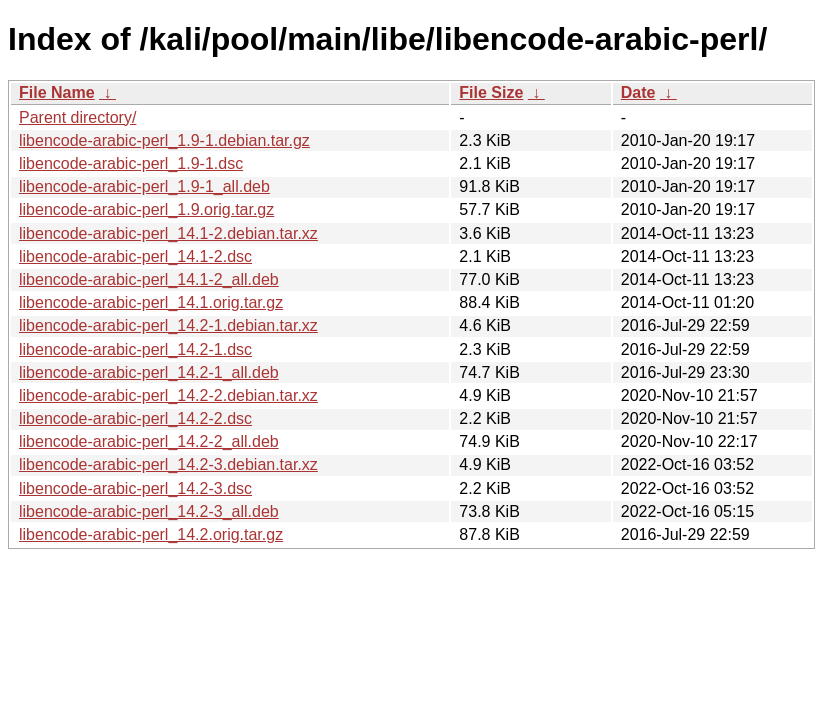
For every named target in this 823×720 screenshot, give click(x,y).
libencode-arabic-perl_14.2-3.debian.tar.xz (168, 464)
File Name (57, 92)
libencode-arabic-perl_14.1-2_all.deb (149, 279)
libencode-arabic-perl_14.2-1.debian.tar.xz (168, 325)
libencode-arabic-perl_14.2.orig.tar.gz (151, 534)
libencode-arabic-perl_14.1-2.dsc (135, 256)
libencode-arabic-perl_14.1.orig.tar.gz (151, 302)
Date (638, 92)
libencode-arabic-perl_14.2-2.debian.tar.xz (168, 395)
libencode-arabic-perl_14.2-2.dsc (135, 418)
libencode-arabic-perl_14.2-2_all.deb (149, 441)
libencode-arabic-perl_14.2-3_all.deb (149, 511)
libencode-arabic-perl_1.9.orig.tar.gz (146, 209)
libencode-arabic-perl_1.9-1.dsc (131, 163)
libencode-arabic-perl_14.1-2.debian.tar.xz (168, 233)
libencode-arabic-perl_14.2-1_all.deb (149, 372)
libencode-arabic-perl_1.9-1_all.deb (144, 186)
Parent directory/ (77, 117)
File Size (491, 92)
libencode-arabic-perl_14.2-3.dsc (135, 488)
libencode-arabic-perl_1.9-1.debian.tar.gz (164, 140)
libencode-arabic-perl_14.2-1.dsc (135, 349)
